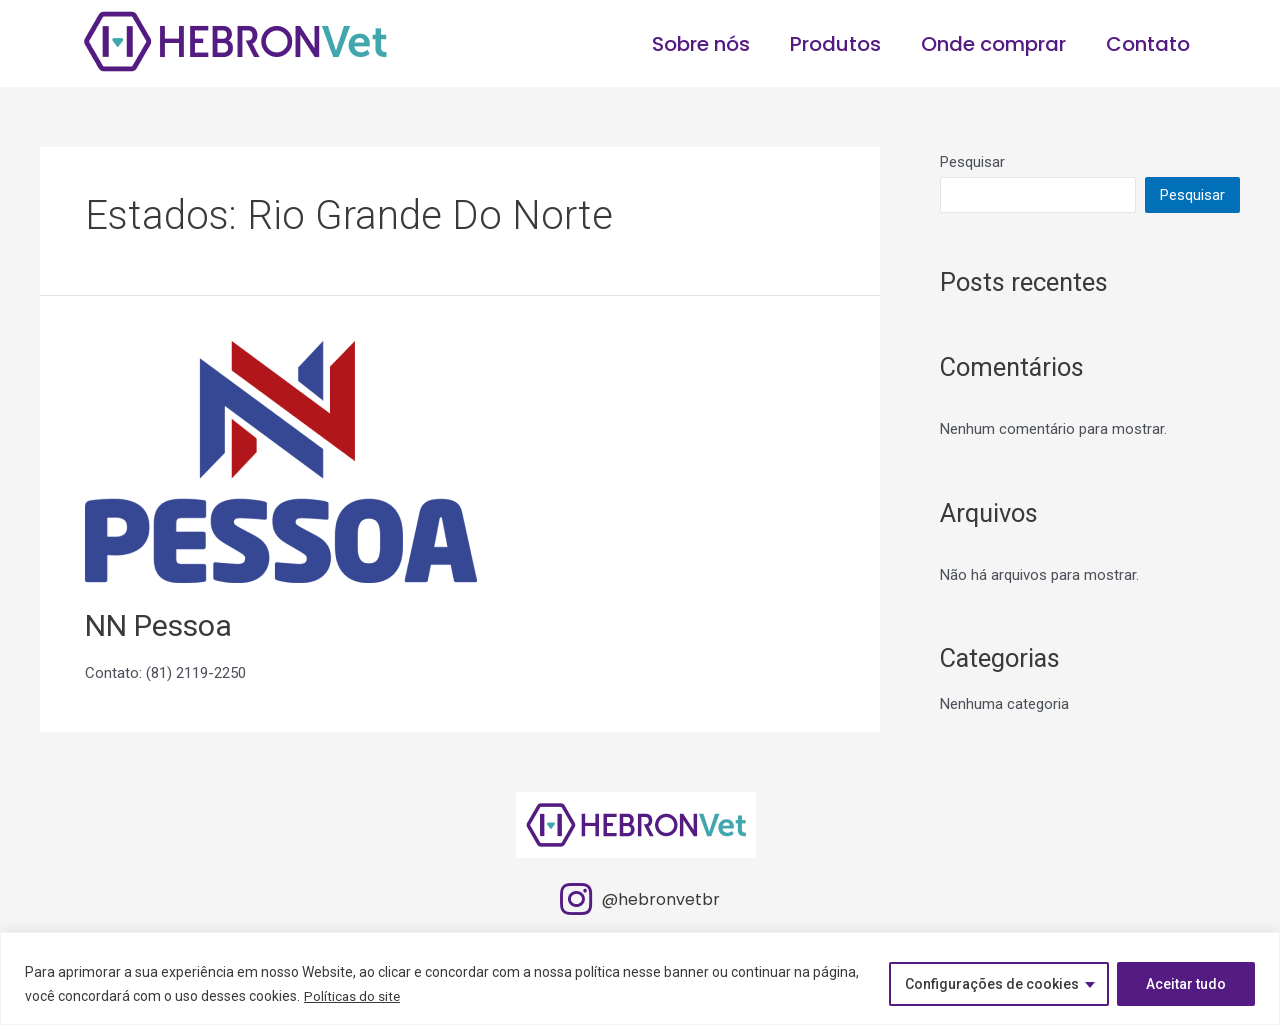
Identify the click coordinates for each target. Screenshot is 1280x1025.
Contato (1148, 44)
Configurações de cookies (992, 984)
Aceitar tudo (1186, 984)
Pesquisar (972, 162)
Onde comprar (993, 44)
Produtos (835, 44)
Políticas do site (353, 996)
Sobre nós (701, 44)
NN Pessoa (158, 625)
